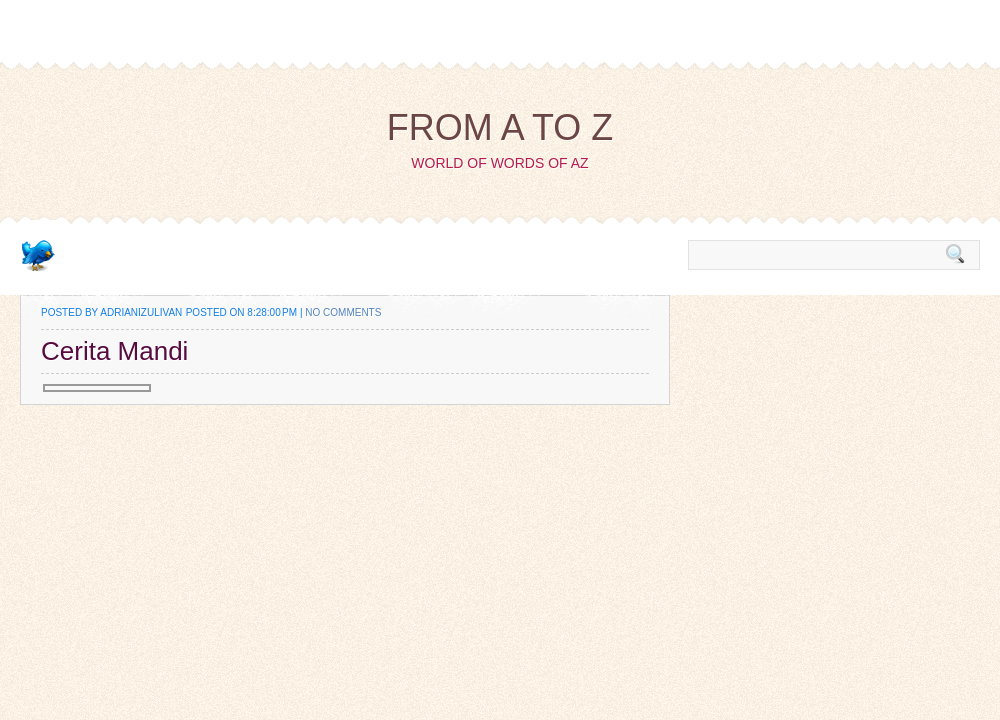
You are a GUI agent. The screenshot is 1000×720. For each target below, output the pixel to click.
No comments (343, 312)
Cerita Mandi (114, 351)
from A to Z (500, 127)
